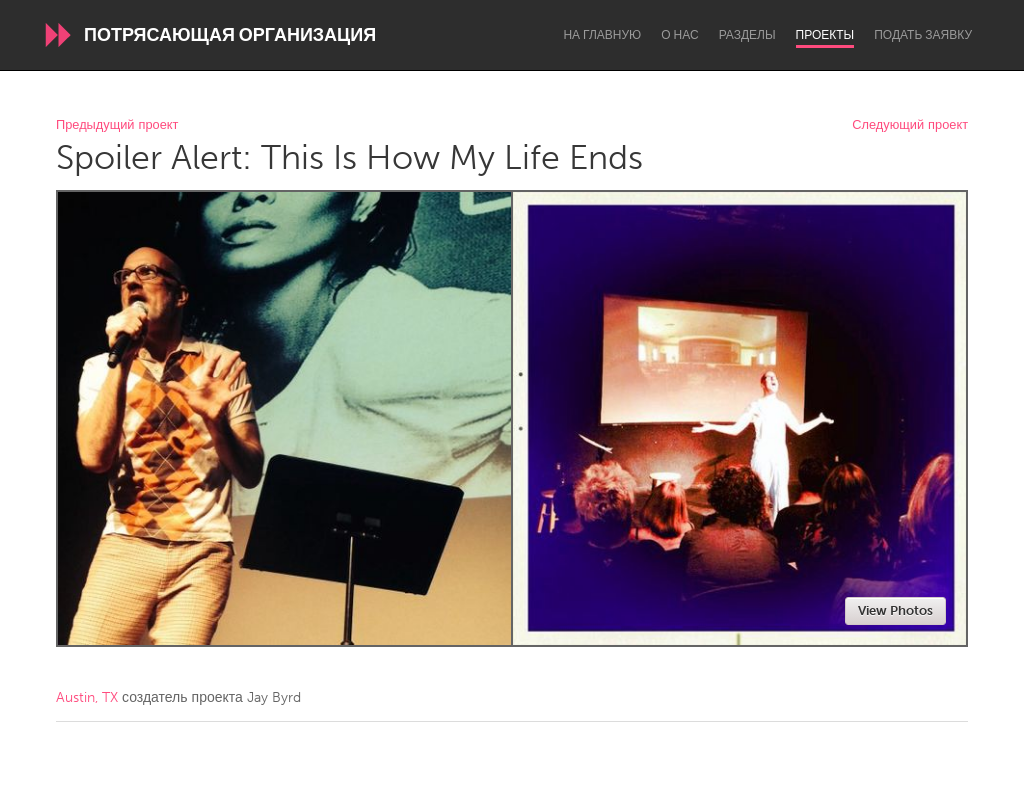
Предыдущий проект (117, 125)
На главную (602, 35)
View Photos (895, 610)
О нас (679, 35)
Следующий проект (910, 125)
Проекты (825, 35)
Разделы (747, 35)
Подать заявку (923, 35)
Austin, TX (87, 697)
